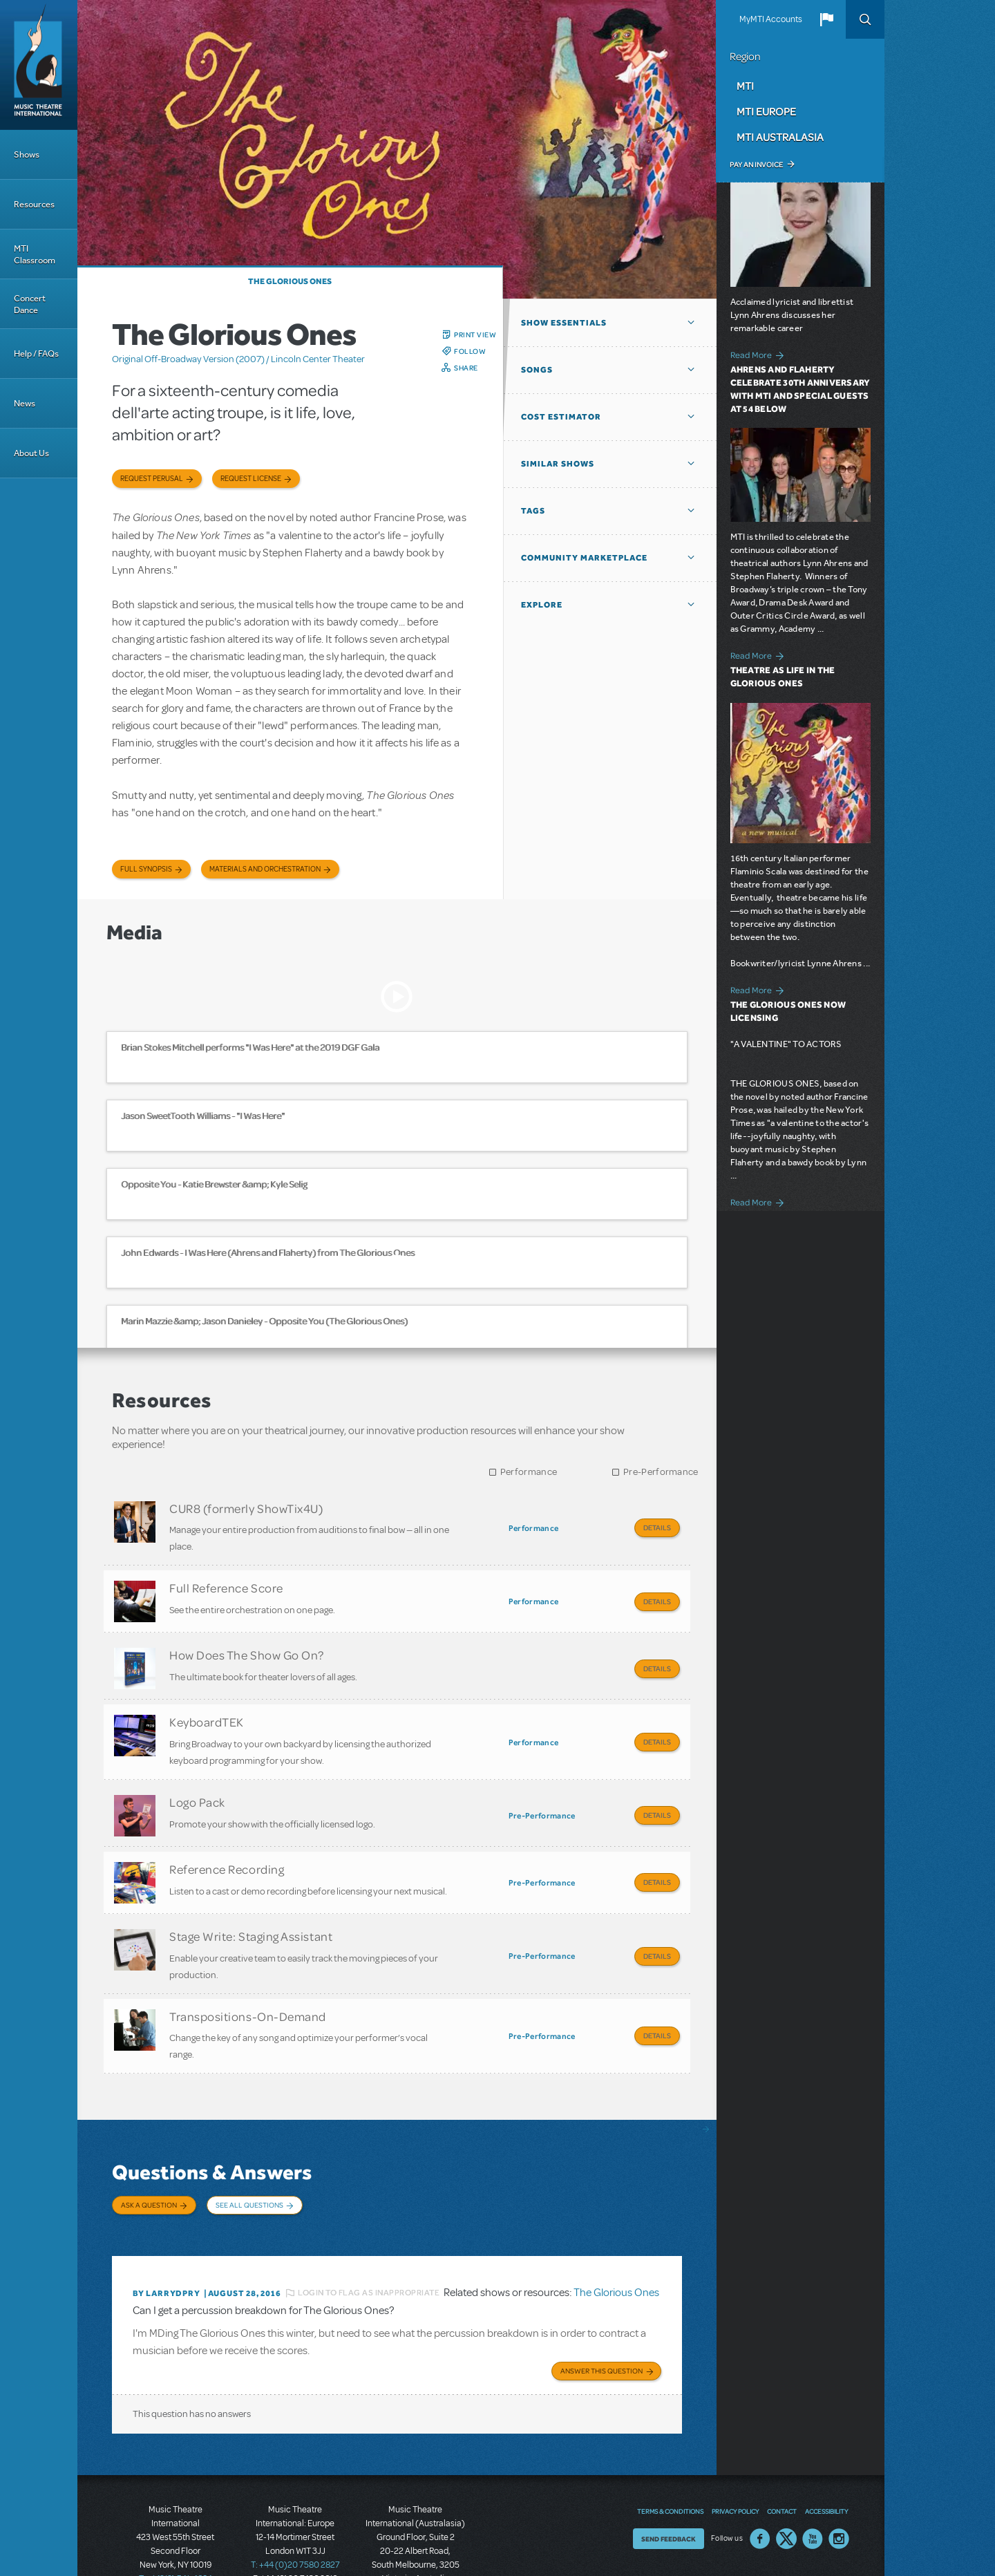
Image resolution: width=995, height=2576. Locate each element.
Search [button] (865, 19)
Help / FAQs (36, 353)
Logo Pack (197, 1782)
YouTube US (812, 2487)
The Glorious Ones (290, 281)
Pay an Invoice (756, 164)
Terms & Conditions (670, 2460)
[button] (826, 19)
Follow (470, 351)
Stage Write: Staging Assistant (250, 1907)
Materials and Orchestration (265, 869)
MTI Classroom (34, 254)
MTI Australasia (780, 137)
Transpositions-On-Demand (247, 1981)
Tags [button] (533, 511)
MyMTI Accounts (770, 19)
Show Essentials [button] (564, 323)
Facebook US (760, 2487)
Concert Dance (30, 304)
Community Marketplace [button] (584, 558)
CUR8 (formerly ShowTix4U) (246, 1508)
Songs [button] (537, 370)
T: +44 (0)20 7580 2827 (295, 2513)
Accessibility (826, 2460)
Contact (782, 2460)
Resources (34, 204)
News (24, 403)
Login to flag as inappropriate (368, 2243)
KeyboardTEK (206, 1707)
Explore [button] (541, 605)
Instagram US (838, 2487)
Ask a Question (149, 2166)
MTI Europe (766, 111)
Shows (26, 154)
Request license (250, 478)
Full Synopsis (146, 869)
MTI (745, 86)
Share (466, 368)
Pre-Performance (661, 1472)
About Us (31, 453)
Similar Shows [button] (557, 464)
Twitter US (786, 2487)
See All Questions (249, 2166)
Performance (528, 1472)
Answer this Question (601, 2319)
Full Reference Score (226, 1582)
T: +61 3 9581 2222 (415, 2541)
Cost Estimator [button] (561, 417)
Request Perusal (151, 478)
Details (657, 1527)
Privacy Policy (735, 2460)
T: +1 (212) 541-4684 (175, 2527)
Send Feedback (668, 2487)
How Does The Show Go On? (246, 1645)
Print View (475, 334)
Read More (751, 354)
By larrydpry (166, 2244)
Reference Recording (226, 1844)
